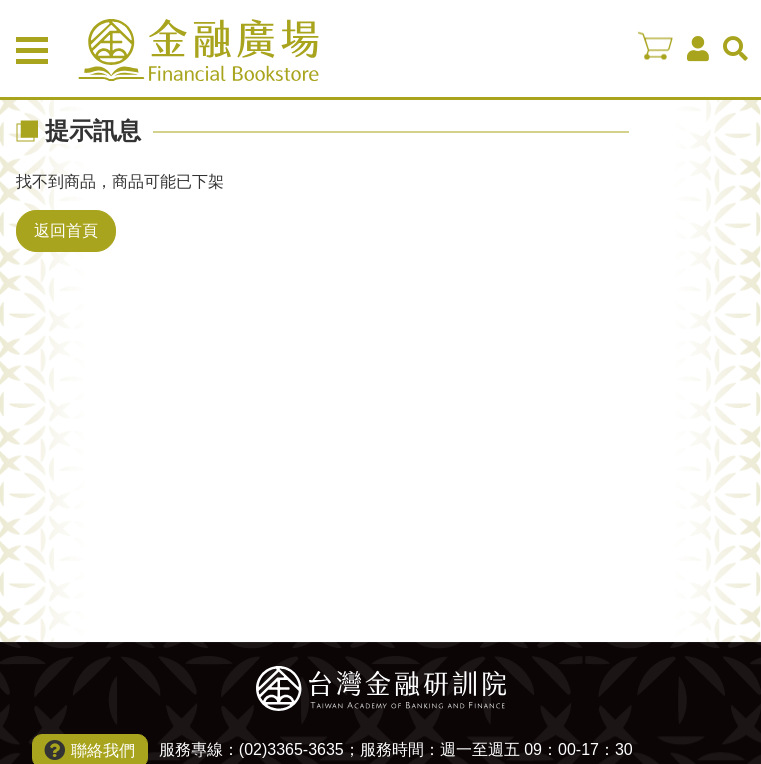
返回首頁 (66, 230)
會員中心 (698, 49)
